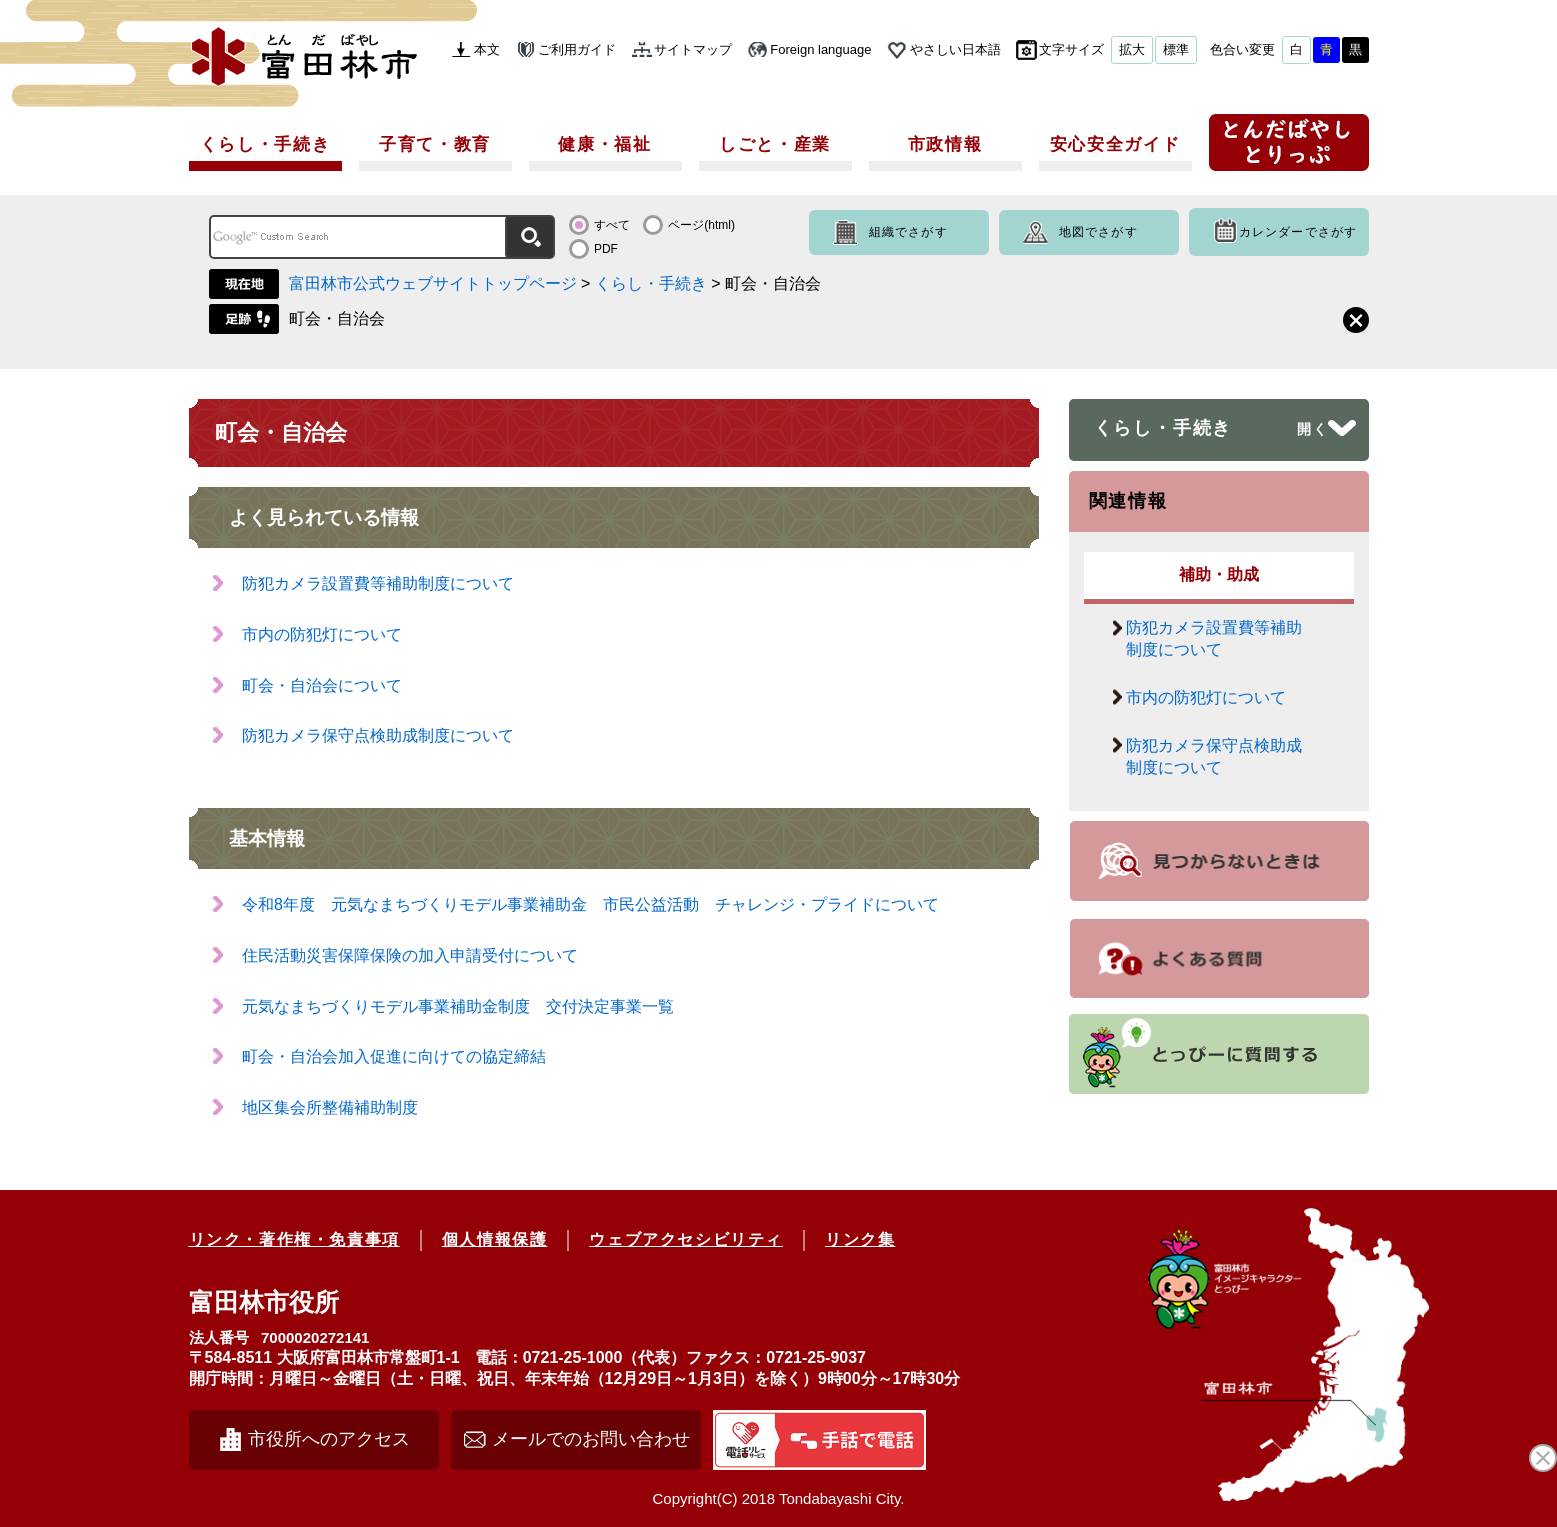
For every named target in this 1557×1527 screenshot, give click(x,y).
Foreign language (820, 49)
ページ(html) (701, 225)
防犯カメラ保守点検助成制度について (378, 735)
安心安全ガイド (1115, 144)
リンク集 (860, 1239)
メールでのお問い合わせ (591, 1439)
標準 (1176, 49)
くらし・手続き (265, 144)
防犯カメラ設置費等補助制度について (378, 583)
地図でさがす (1098, 232)
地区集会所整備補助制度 (330, 1107)
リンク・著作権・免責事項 (294, 1239)
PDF (606, 249)
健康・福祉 (605, 144)
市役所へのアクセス (329, 1439)
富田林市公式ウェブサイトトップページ (433, 283)
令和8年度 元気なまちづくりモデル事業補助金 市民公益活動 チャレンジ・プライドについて (598, 904)
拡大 (1132, 49)
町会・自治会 (337, 318)
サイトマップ (693, 49)
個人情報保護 (495, 1239)
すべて (612, 225)
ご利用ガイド (577, 49)
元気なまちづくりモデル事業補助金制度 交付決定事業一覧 (458, 1006)
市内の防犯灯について (322, 634)
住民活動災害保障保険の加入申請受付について (410, 955)
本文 (487, 49)
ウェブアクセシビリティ (686, 1239)
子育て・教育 (435, 144)
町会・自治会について (322, 685)
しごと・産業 (775, 144)
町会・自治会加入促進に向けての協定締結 (394, 1056)
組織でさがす (908, 232)
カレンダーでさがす (1298, 232)
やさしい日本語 (955, 49)
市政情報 (945, 144)
